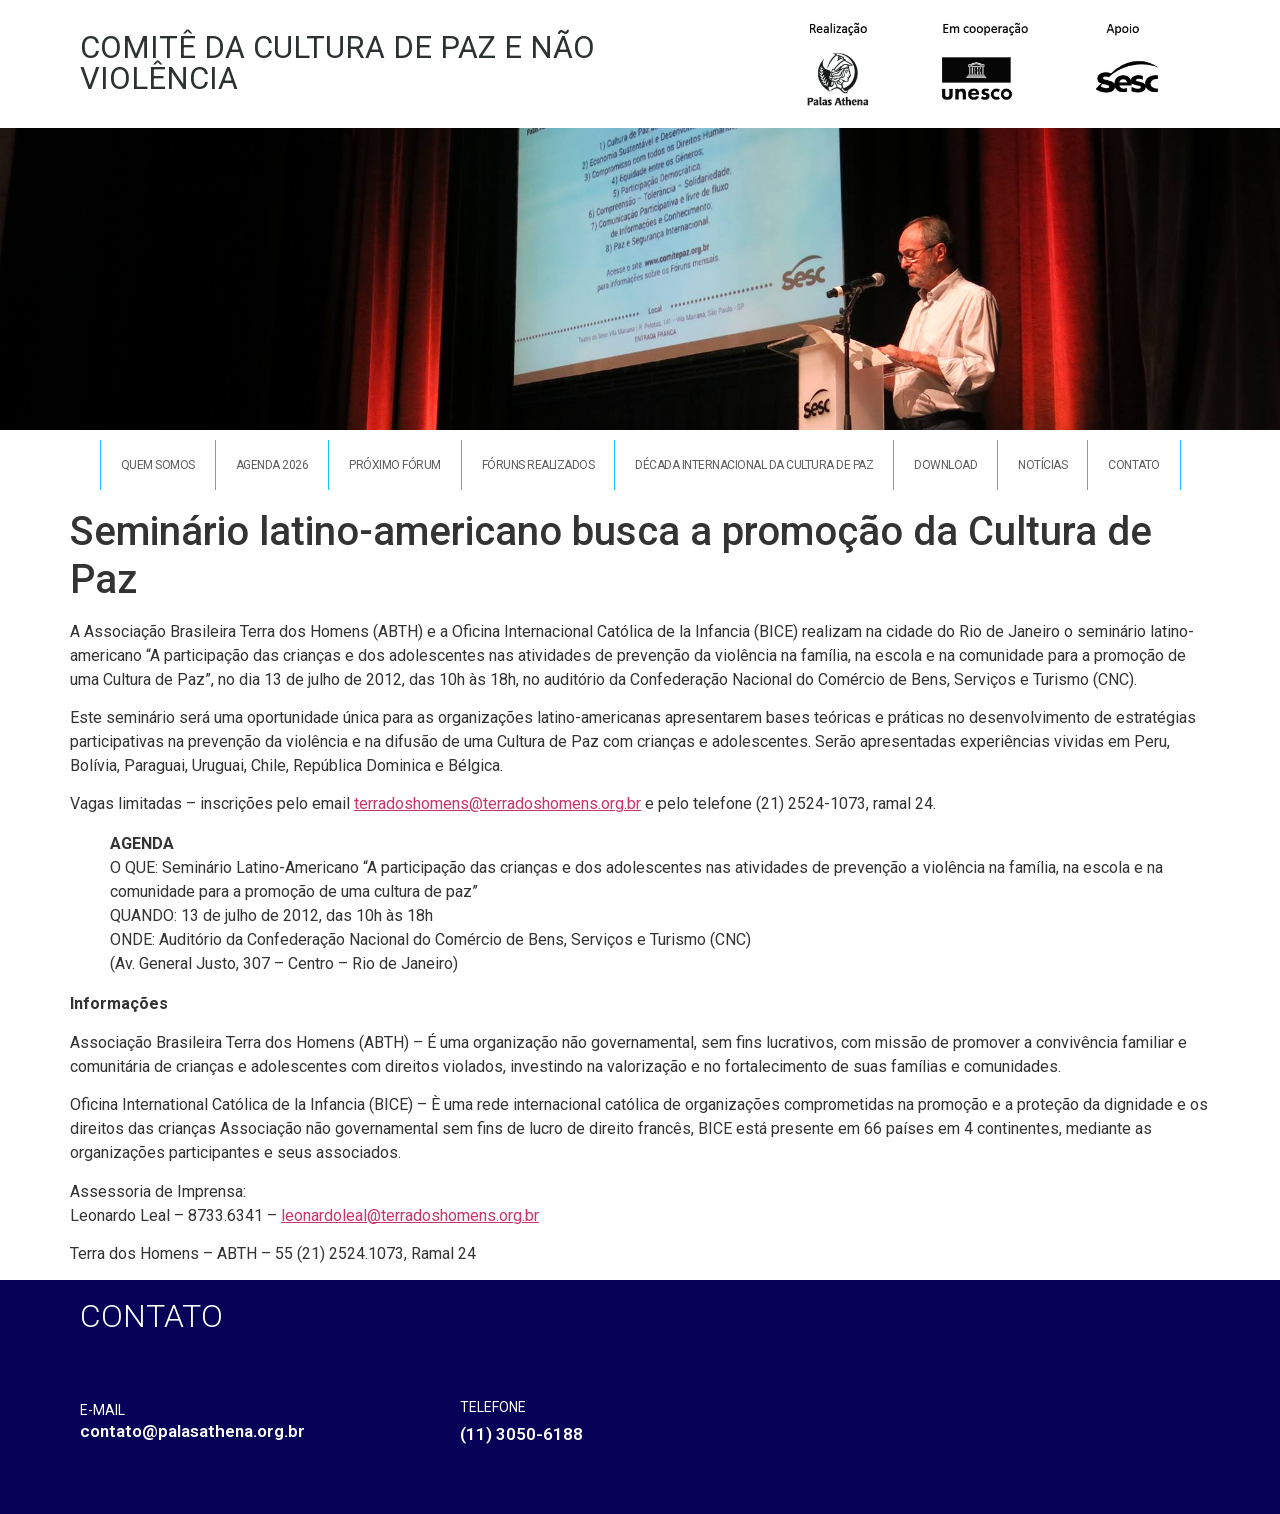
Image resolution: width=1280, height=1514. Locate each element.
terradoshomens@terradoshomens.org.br (497, 803)
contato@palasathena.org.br (192, 1431)
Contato (1134, 465)
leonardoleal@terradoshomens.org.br (410, 1215)
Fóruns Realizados (538, 465)
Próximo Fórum (395, 465)
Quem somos (158, 465)
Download (945, 465)
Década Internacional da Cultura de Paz (754, 465)
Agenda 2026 (272, 465)
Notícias (1042, 465)
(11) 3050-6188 (521, 1434)
